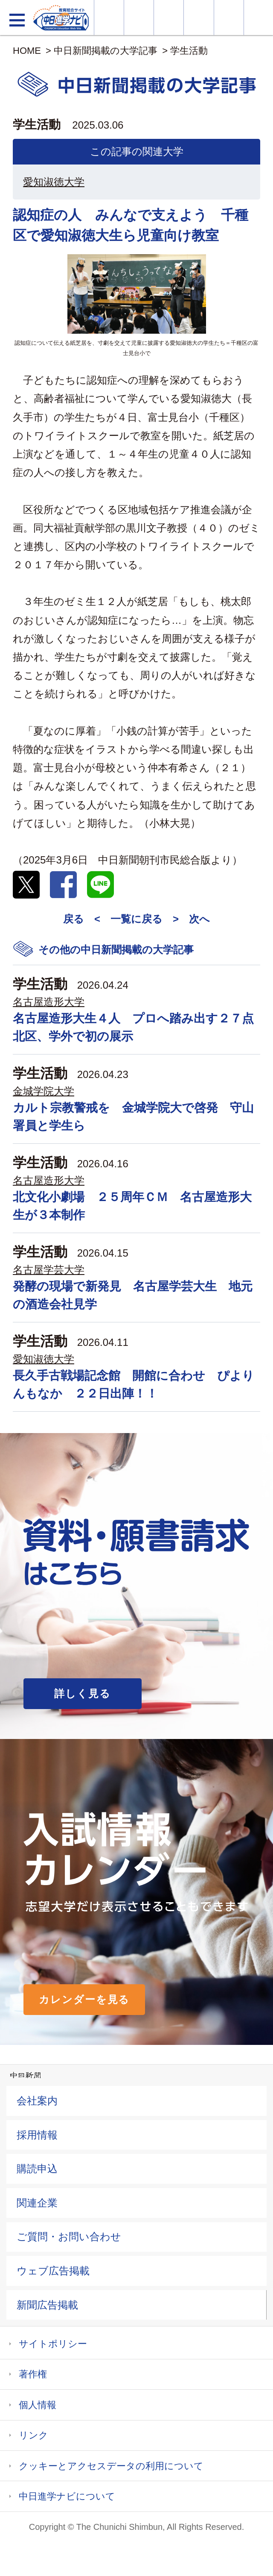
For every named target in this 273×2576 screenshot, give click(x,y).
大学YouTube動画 (258, 17)
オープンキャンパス (168, 17)
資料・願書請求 (139, 17)
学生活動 (189, 50)
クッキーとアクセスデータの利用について (111, 2466)
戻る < (81, 919)
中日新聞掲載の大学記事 (105, 50)
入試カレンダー (198, 17)
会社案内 (37, 2100)
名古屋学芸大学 (48, 1269)
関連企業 (37, 2203)
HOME (27, 50)
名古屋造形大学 (48, 1001)
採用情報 (37, 2135)
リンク (33, 2435)
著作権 (33, 2374)
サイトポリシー (53, 2343)
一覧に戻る (136, 919)
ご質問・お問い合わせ (69, 2236)
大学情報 (109, 17)
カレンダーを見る (84, 1999)
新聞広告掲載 (47, 2305)
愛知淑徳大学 (53, 182)
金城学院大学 (43, 1091)
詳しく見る (82, 1693)
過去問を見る (229, 17)
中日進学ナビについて (67, 2496)
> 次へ (191, 919)
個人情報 (37, 2405)
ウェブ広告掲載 (53, 2270)
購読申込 (37, 2168)
